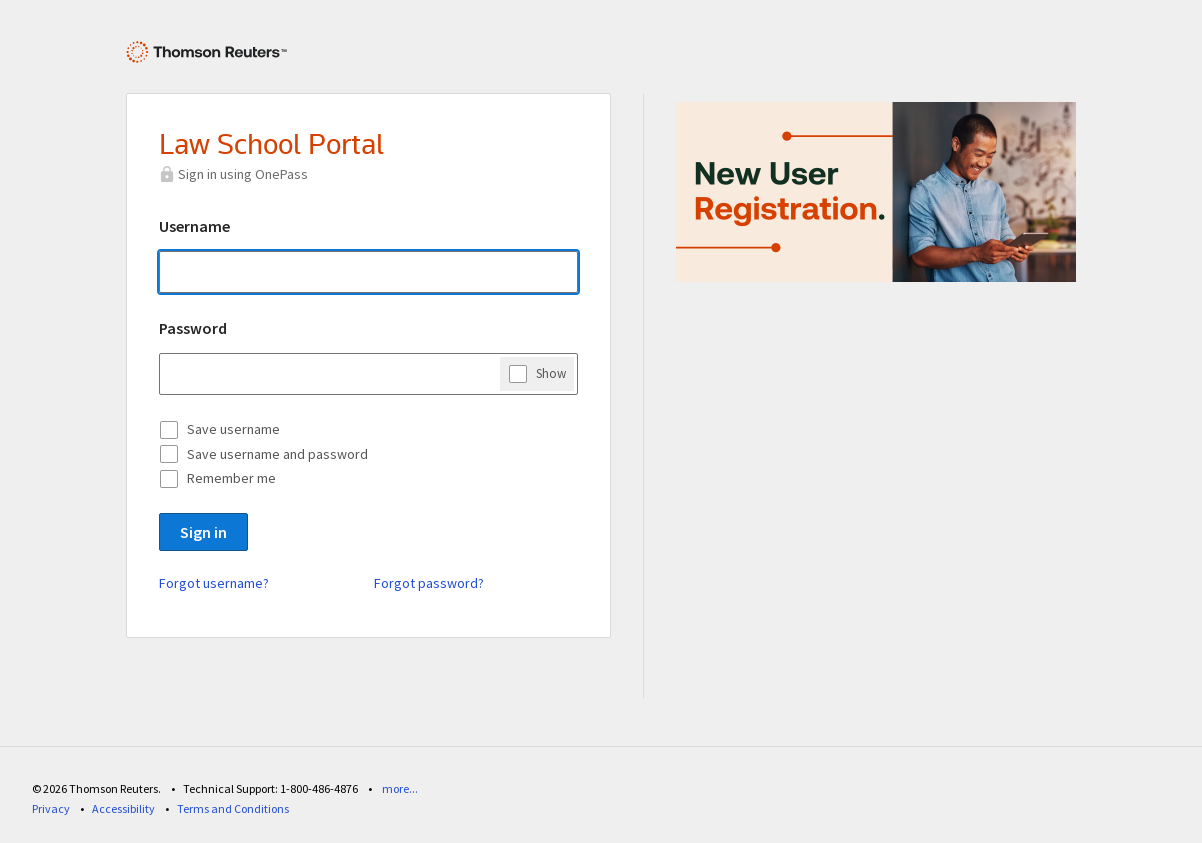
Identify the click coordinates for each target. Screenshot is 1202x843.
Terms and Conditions (233, 808)
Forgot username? (214, 583)
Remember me (231, 478)
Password (193, 328)
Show (551, 373)
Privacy (51, 808)
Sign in (203, 532)
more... (400, 788)
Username (194, 226)
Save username (233, 429)
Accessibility (123, 808)
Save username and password (277, 454)
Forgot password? (429, 583)
